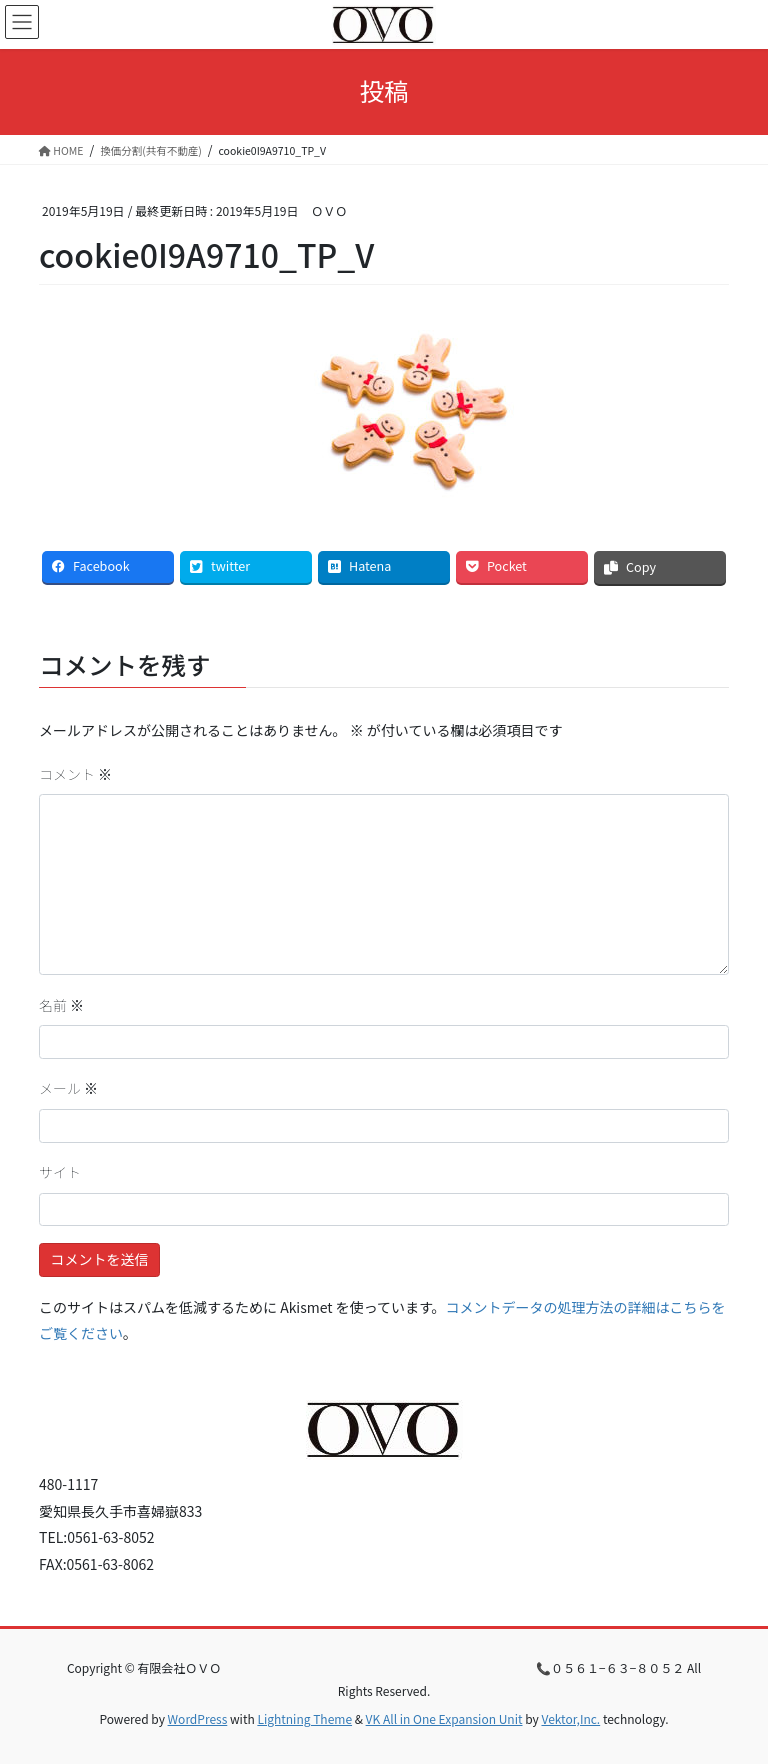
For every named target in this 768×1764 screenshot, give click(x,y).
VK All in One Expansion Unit (444, 1718)
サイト (60, 1172)
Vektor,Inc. (570, 1718)
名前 (61, 1005)
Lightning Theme (304, 1718)
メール (68, 1088)
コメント (75, 774)
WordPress (198, 1718)
